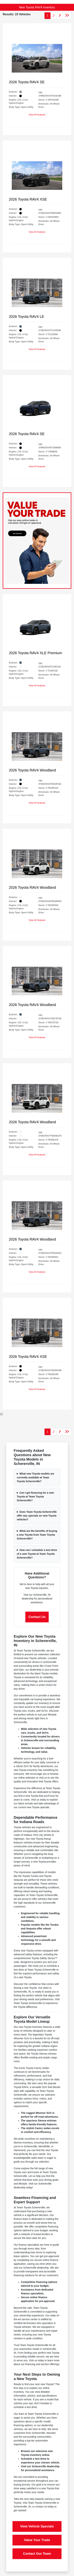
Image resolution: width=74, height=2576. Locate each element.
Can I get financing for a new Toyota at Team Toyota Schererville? (35, 1496)
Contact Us (37, 1617)
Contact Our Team (37, 2553)
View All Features (37, 114)
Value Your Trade (37, 2540)
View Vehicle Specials (37, 2526)
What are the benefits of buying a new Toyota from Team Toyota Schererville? (37, 1534)
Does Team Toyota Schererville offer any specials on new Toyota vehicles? (37, 1515)
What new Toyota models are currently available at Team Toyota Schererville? (35, 1477)
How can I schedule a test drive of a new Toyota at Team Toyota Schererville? (37, 1554)
